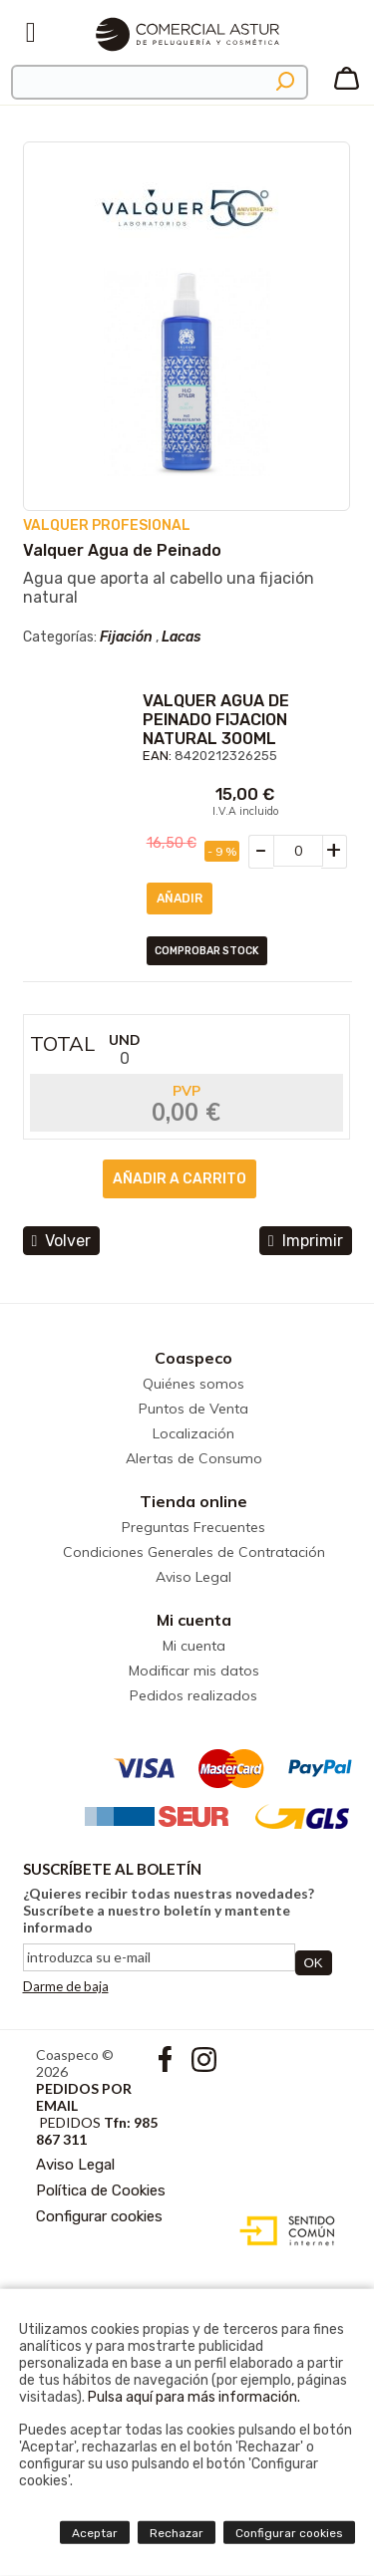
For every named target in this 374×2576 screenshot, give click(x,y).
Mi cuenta (194, 1620)
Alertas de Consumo (194, 1458)
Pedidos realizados (193, 1695)
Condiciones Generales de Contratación (194, 1552)
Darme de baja (66, 1986)
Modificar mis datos (194, 1670)
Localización (193, 1433)
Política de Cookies (101, 2190)
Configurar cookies (99, 2216)
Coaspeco (193, 1358)
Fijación (126, 637)
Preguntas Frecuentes (193, 1527)
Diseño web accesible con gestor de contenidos (282, 2231)
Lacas (181, 637)
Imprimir (305, 1240)
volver (62, 1240)
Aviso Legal (193, 1577)
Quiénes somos (193, 1384)
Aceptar (95, 2533)
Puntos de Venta (193, 1408)
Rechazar (176, 2533)
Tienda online (193, 1501)
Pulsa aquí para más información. (194, 2397)
